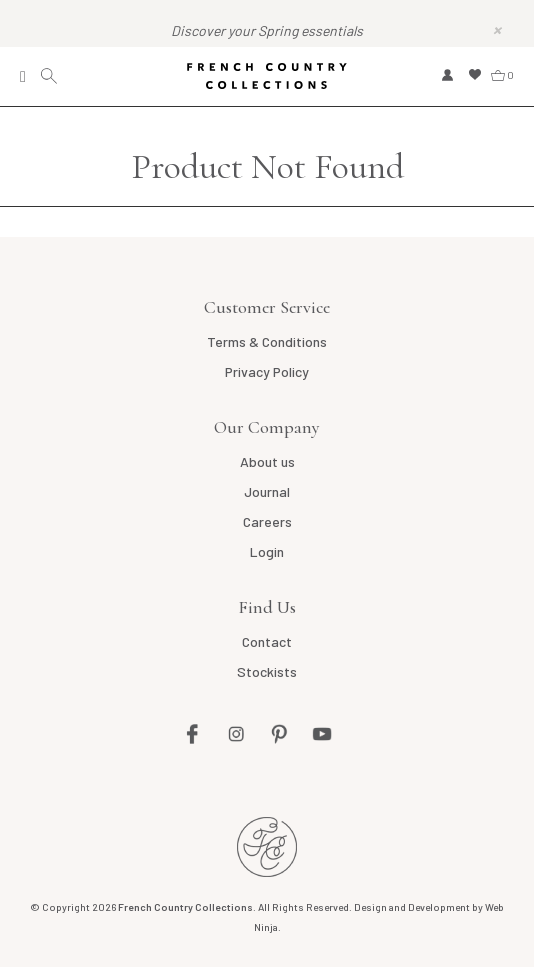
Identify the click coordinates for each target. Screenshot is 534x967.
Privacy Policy (267, 371)
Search (51, 76)
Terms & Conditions (267, 341)
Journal (267, 491)
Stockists (267, 671)
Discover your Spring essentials (267, 30)
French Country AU (267, 847)
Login (267, 551)
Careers (267, 521)
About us (267, 461)
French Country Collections (267, 76)
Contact (267, 641)
